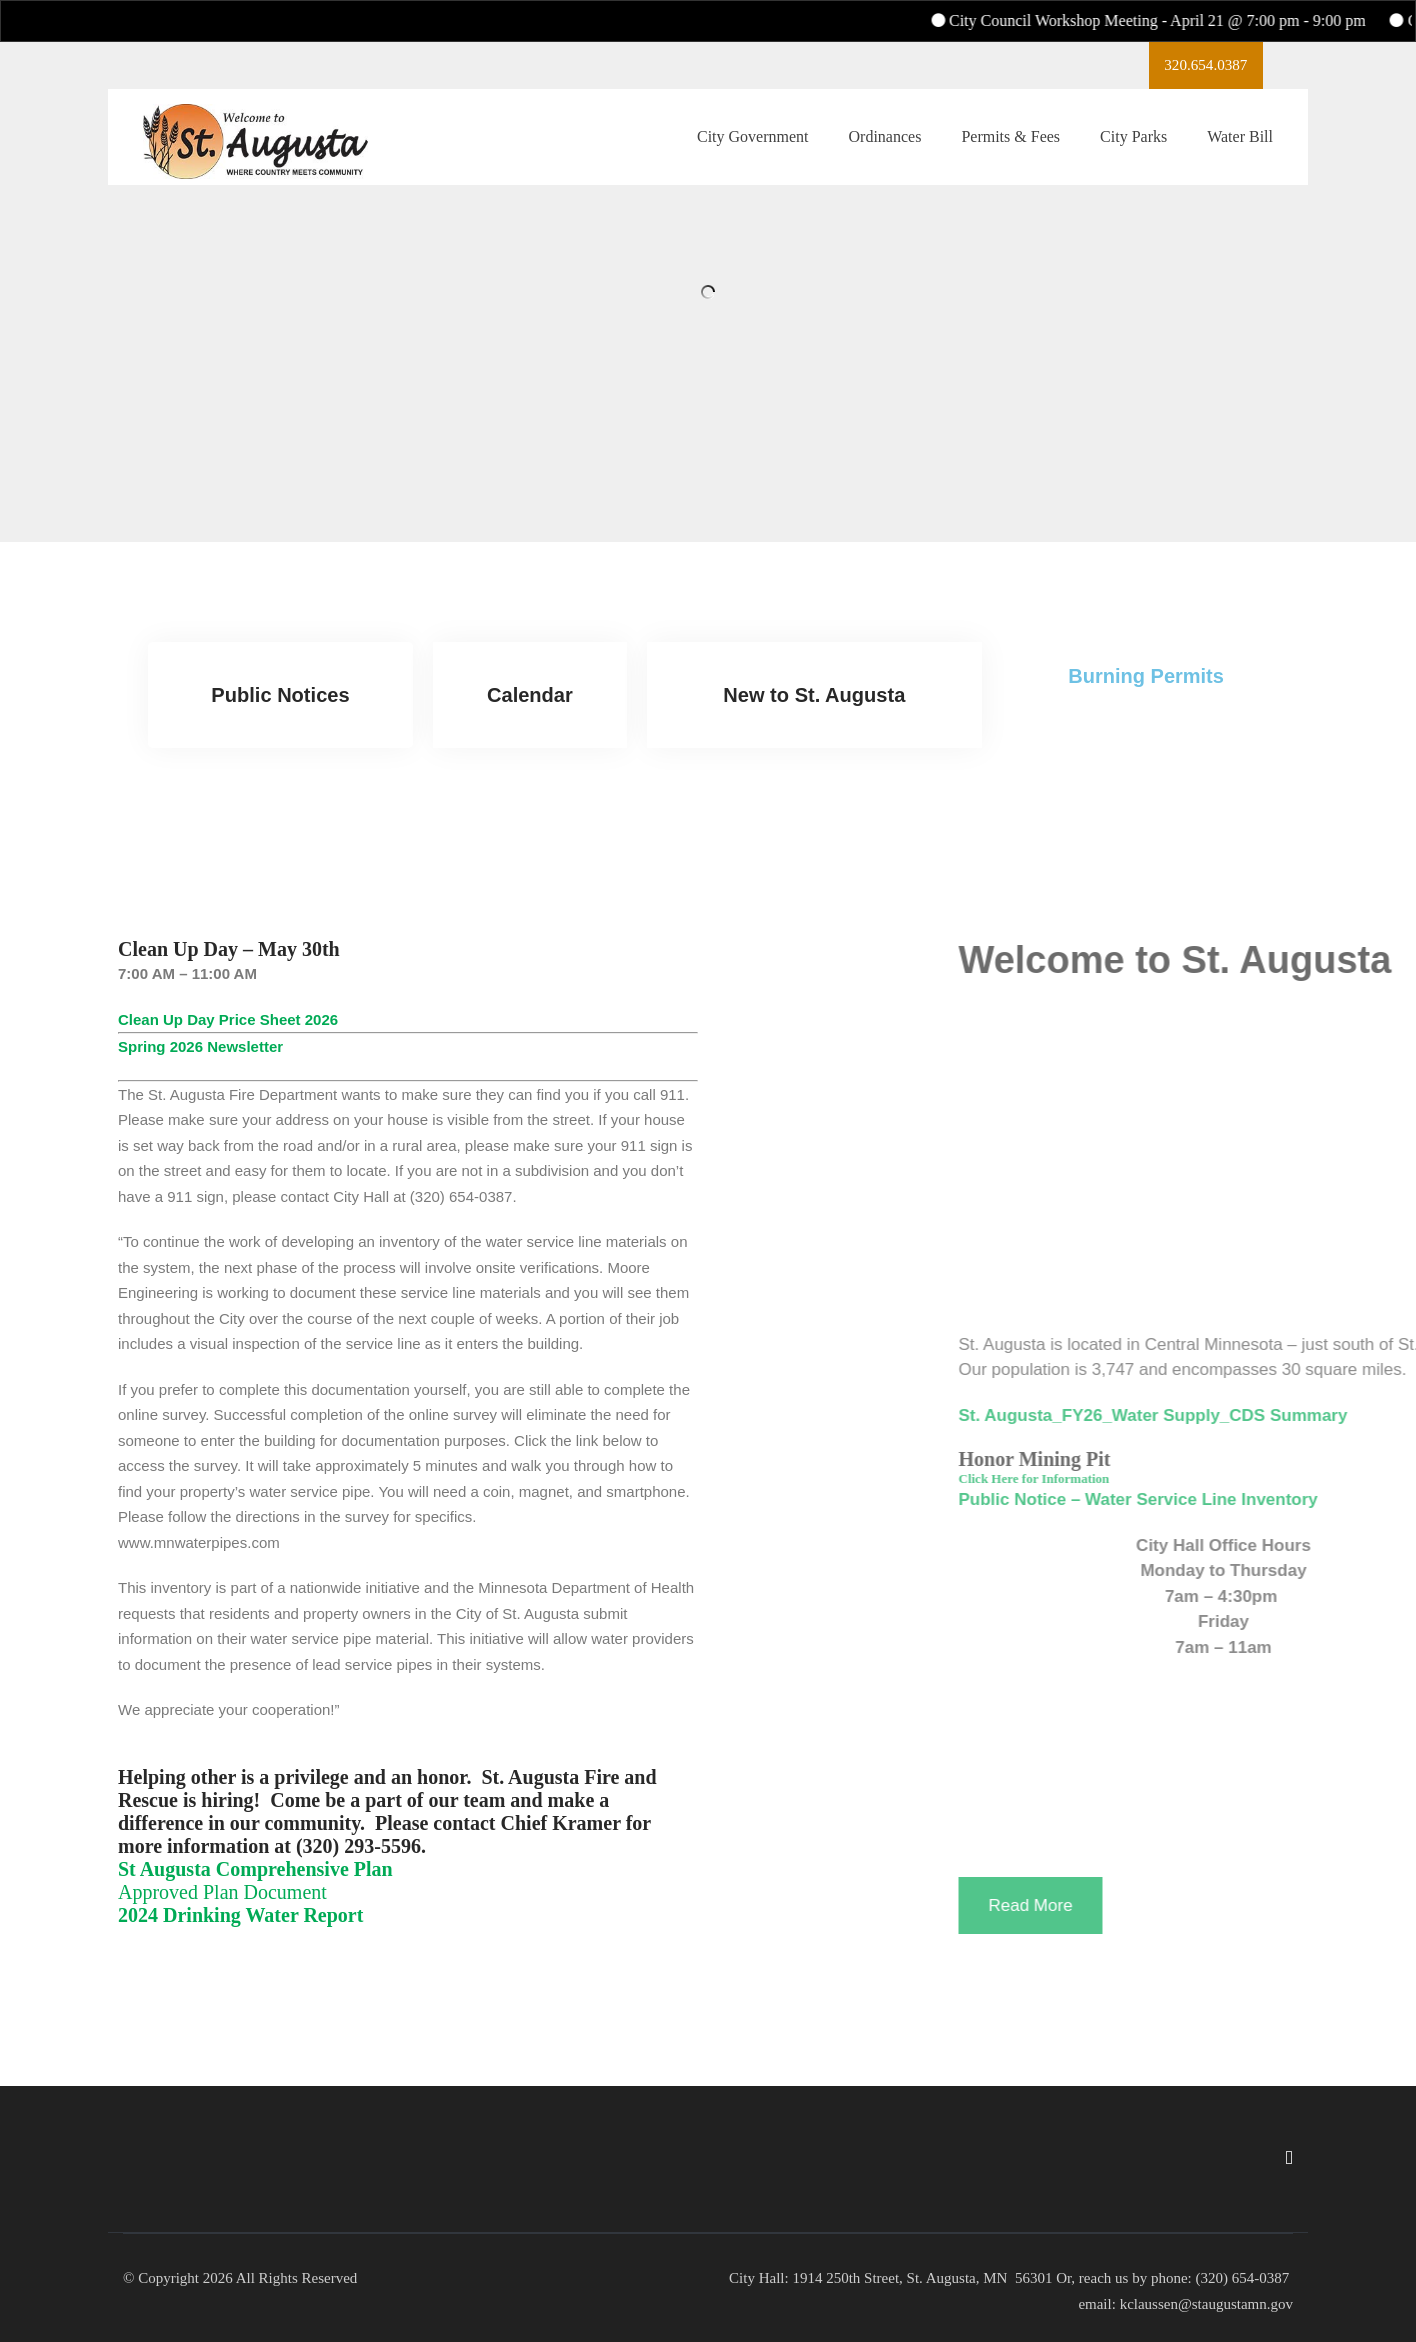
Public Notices (281, 694)
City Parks (1133, 145)
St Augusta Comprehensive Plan (255, 1869)
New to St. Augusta (815, 694)
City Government (753, 145)
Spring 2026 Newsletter (200, 1046)
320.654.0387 (1183, 69)
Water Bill (1240, 145)
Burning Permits (1146, 676)
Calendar (530, 694)
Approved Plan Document (222, 1892)
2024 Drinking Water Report (240, 1915)
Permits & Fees (1010, 145)
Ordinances (885, 145)
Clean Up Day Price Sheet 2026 (228, 1019)
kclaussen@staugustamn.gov (1204, 2304)
